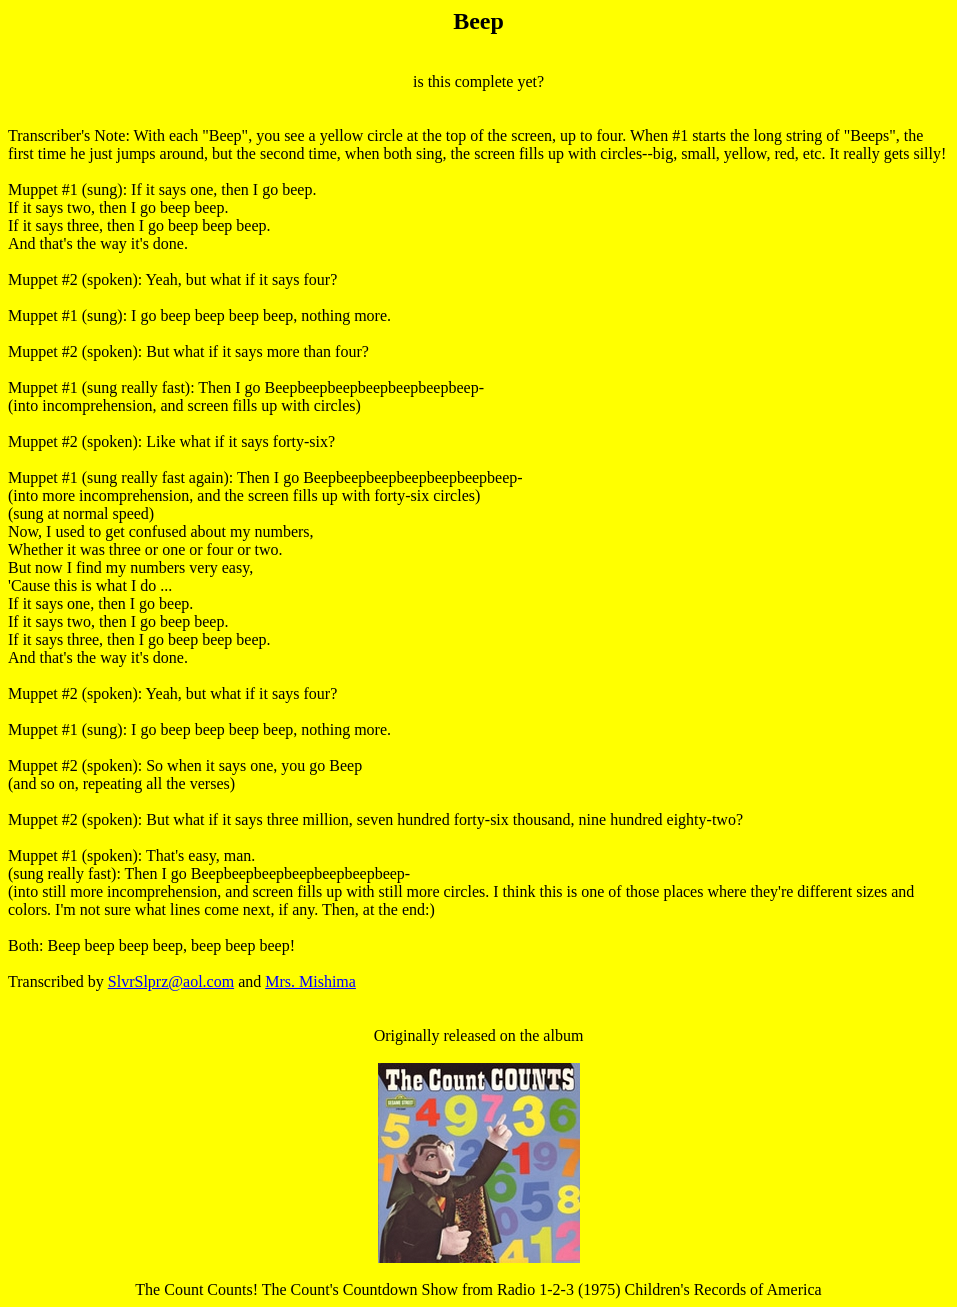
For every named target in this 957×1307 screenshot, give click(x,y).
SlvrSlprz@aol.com (171, 981)
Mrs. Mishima (310, 981)
